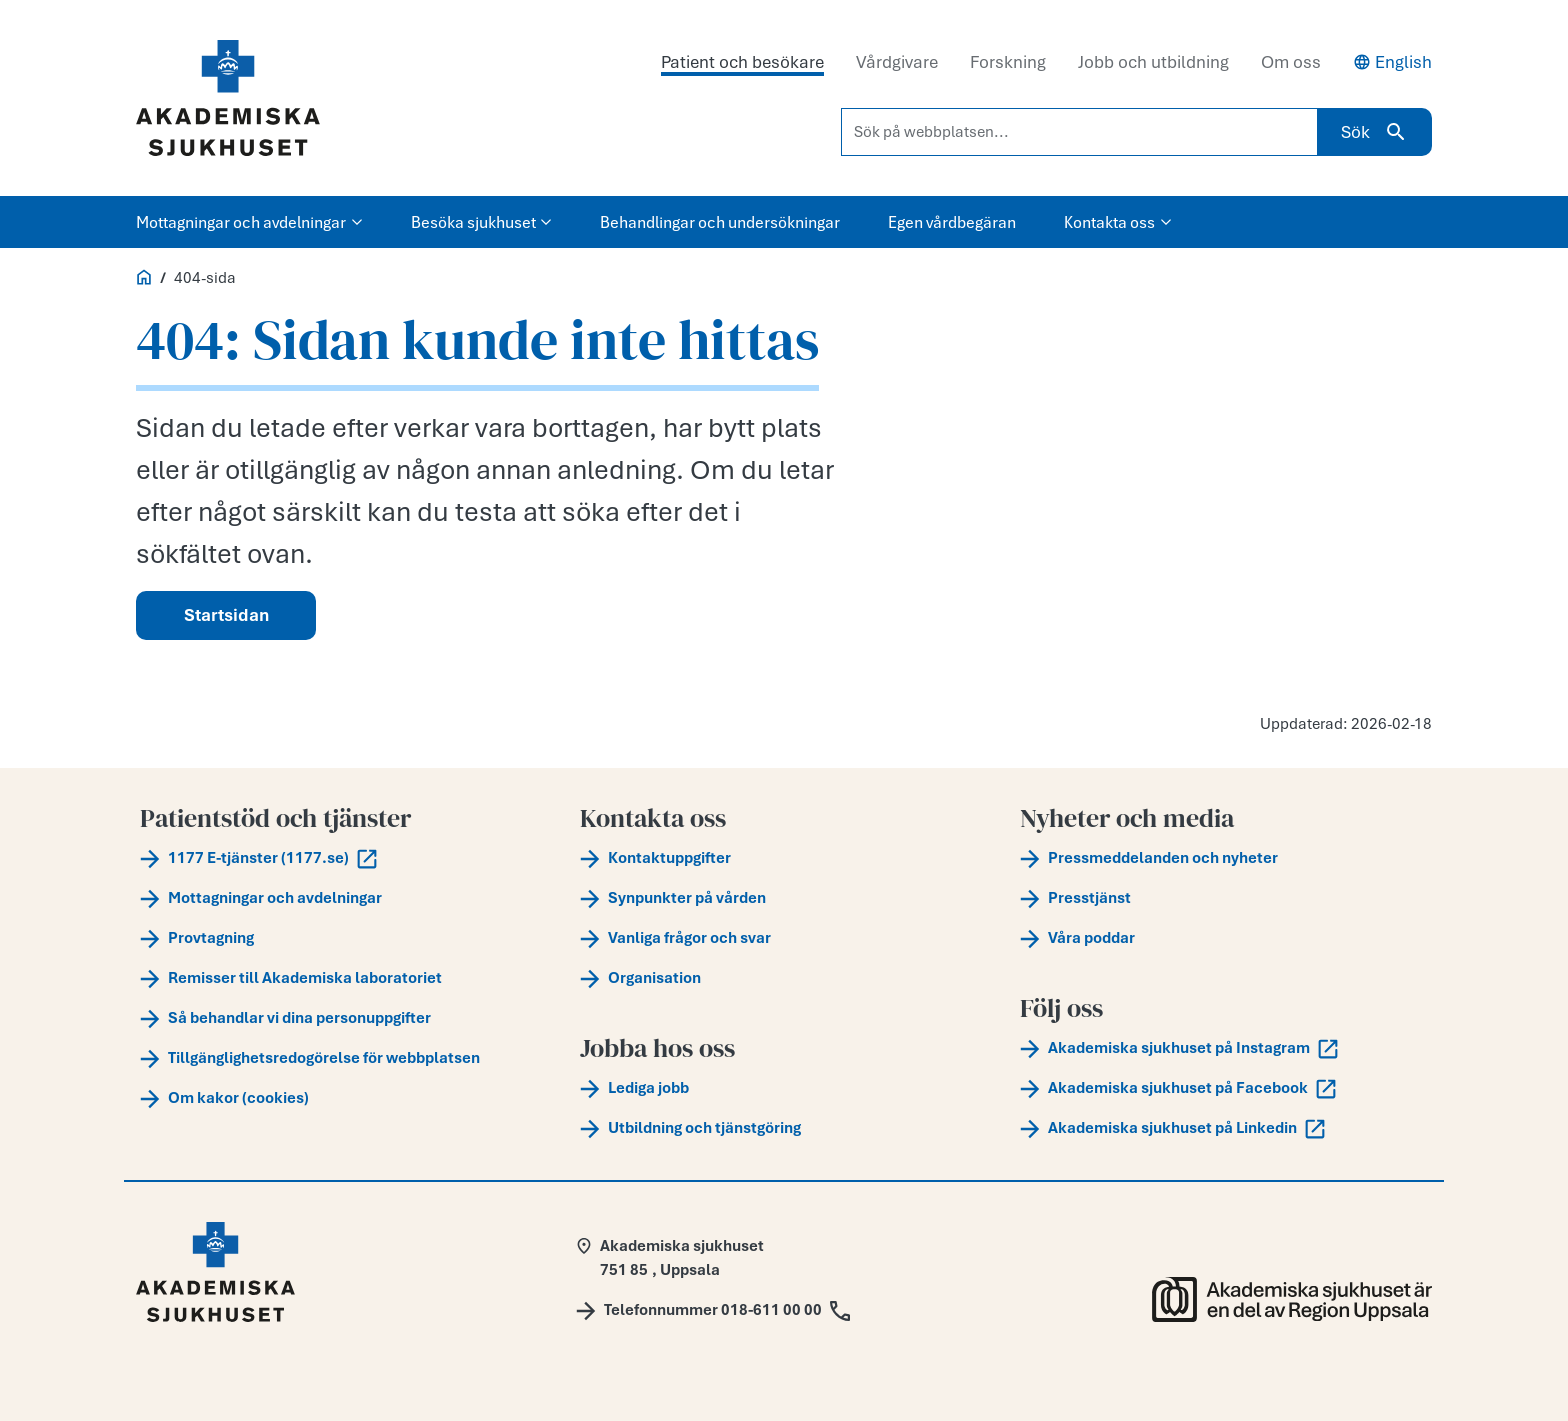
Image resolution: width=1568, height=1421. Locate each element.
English (1392, 62)
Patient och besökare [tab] (742, 62)
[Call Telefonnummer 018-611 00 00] (713, 1310)
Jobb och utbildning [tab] (1153, 62)
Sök (1374, 132)
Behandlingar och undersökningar (720, 222)
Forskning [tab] (1008, 62)
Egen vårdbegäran (952, 222)
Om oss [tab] (1291, 62)
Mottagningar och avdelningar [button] (249, 222)
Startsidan (226, 615)
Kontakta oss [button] (1118, 222)
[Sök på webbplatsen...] (1079, 132)
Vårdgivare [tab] (897, 62)
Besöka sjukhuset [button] (482, 222)
